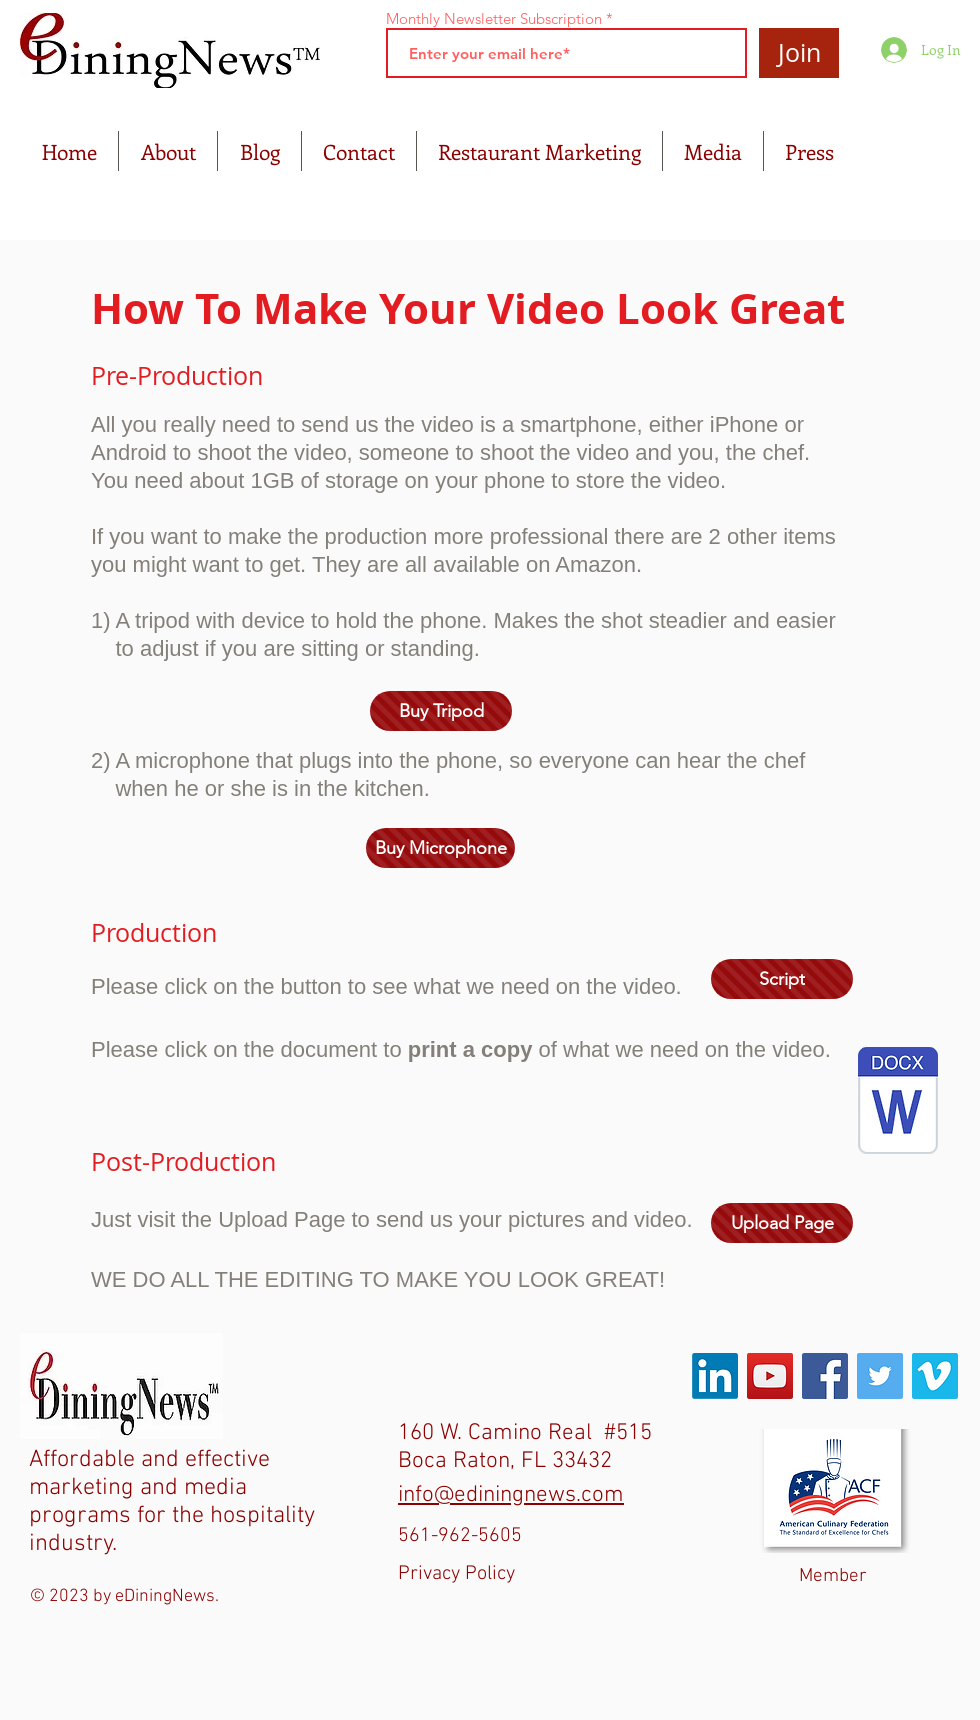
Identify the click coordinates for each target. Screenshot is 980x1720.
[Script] (782, 979)
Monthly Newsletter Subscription (494, 18)
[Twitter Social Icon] (880, 1376)
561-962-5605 (460, 1536)
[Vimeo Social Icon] (935, 1376)
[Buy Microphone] (440, 848)
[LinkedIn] (715, 1376)
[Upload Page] (782, 1223)
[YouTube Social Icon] (770, 1376)
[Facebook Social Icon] (825, 1376)
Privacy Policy (456, 1574)
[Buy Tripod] (441, 711)
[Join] (799, 53)
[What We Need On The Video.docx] (898, 1103)
